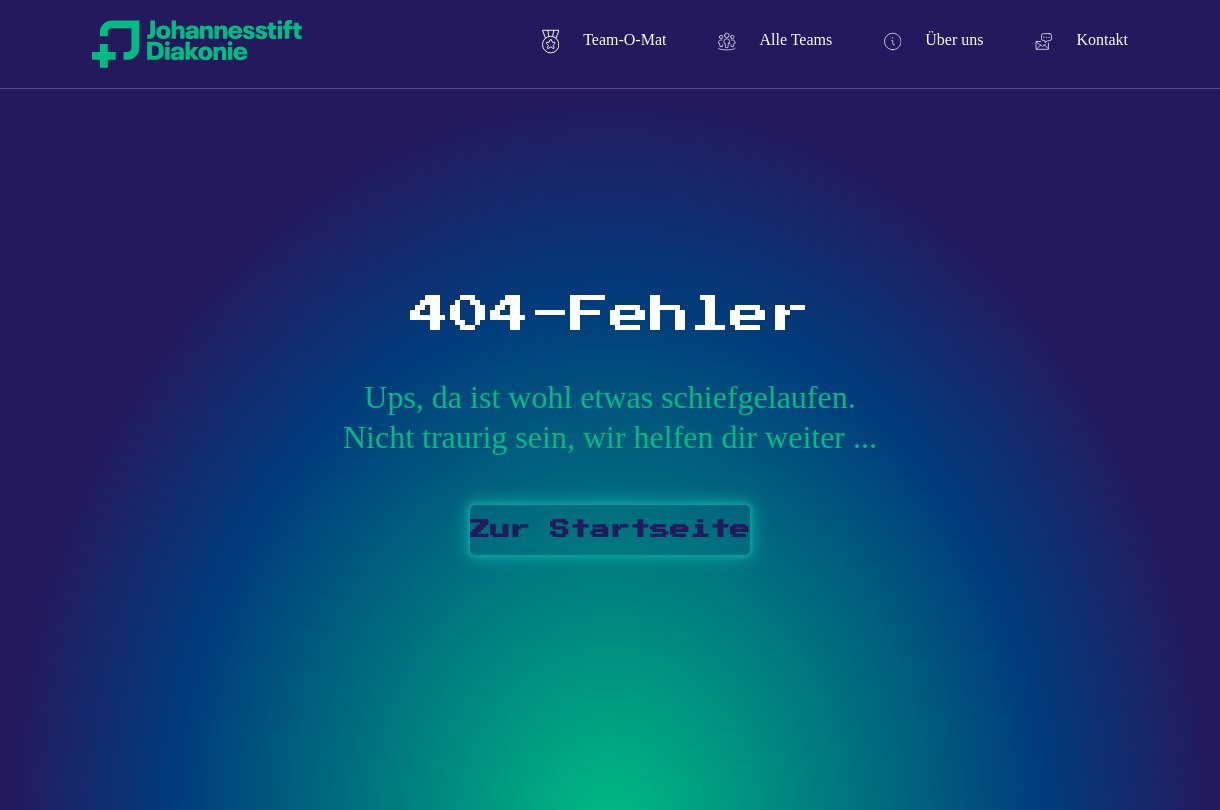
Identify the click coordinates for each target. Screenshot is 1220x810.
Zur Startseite (610, 530)
